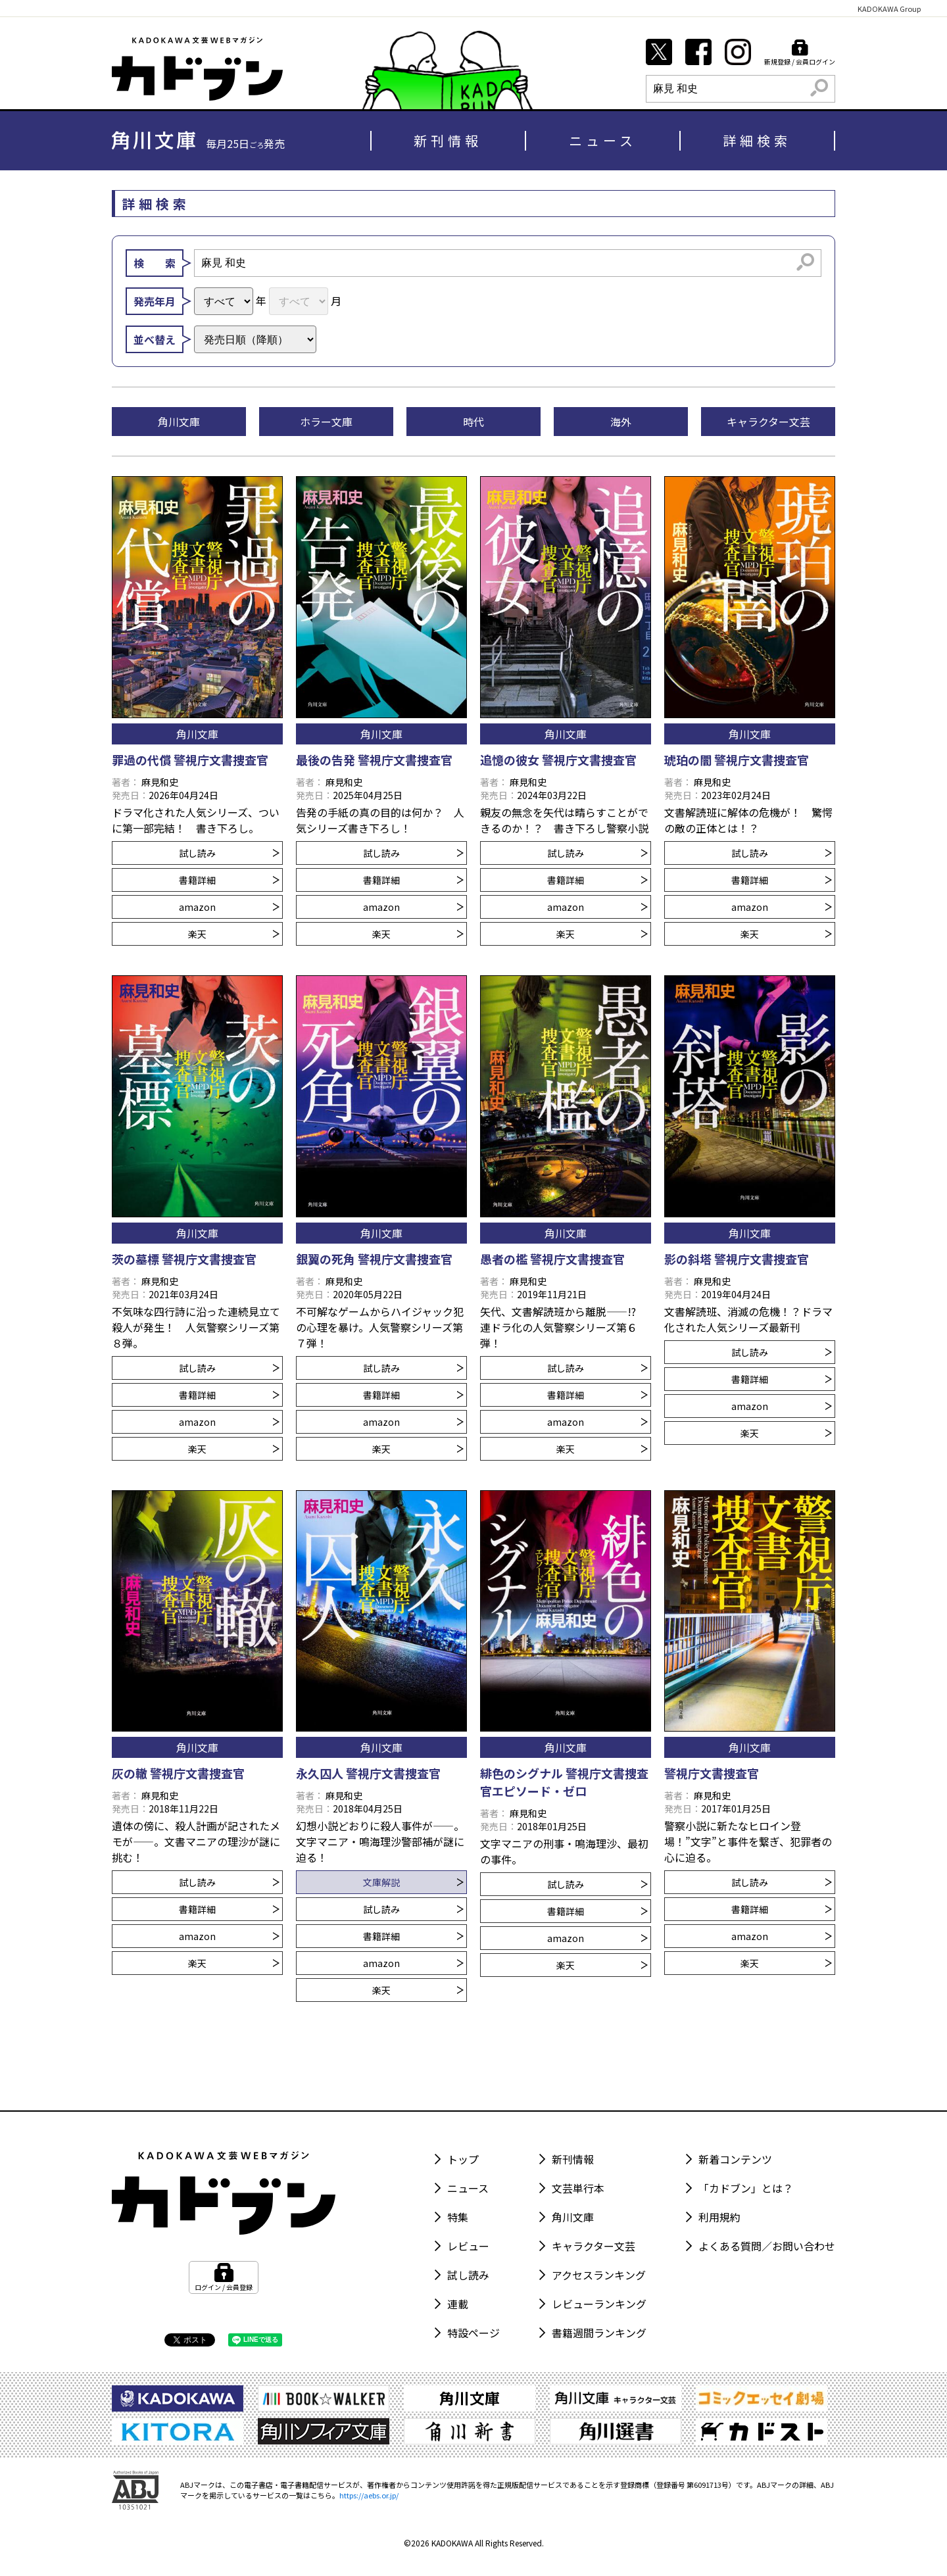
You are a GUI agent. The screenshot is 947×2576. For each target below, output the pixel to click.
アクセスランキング (599, 2275)
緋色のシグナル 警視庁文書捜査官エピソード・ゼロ (564, 1781)
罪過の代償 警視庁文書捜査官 (190, 759)
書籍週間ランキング (599, 2333)
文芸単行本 (578, 2188)
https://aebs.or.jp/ (369, 2495)
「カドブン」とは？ (745, 2188)
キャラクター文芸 (593, 2246)
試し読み (229, 853)
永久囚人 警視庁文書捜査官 (368, 1773)
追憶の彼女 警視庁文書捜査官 (558, 759)
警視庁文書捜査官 (711, 1773)
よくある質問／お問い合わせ (766, 2246)
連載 (457, 2304)
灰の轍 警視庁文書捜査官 (178, 1773)
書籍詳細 (229, 880)
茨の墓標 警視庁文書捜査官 (184, 1258)
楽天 (233, 933)
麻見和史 (159, 782)
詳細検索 (757, 140)
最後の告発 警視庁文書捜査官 (374, 759)
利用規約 (719, 2217)
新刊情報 (448, 140)
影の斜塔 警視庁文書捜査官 (736, 1258)
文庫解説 (413, 1882)
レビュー (468, 2246)
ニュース (603, 140)
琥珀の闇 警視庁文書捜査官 (736, 759)
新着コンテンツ (735, 2159)
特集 (457, 2217)
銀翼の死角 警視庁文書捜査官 (374, 1258)
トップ (463, 2159)
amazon (229, 906)
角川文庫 (573, 2217)
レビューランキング (599, 2304)
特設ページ (473, 2333)
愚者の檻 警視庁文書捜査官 (552, 1258)
